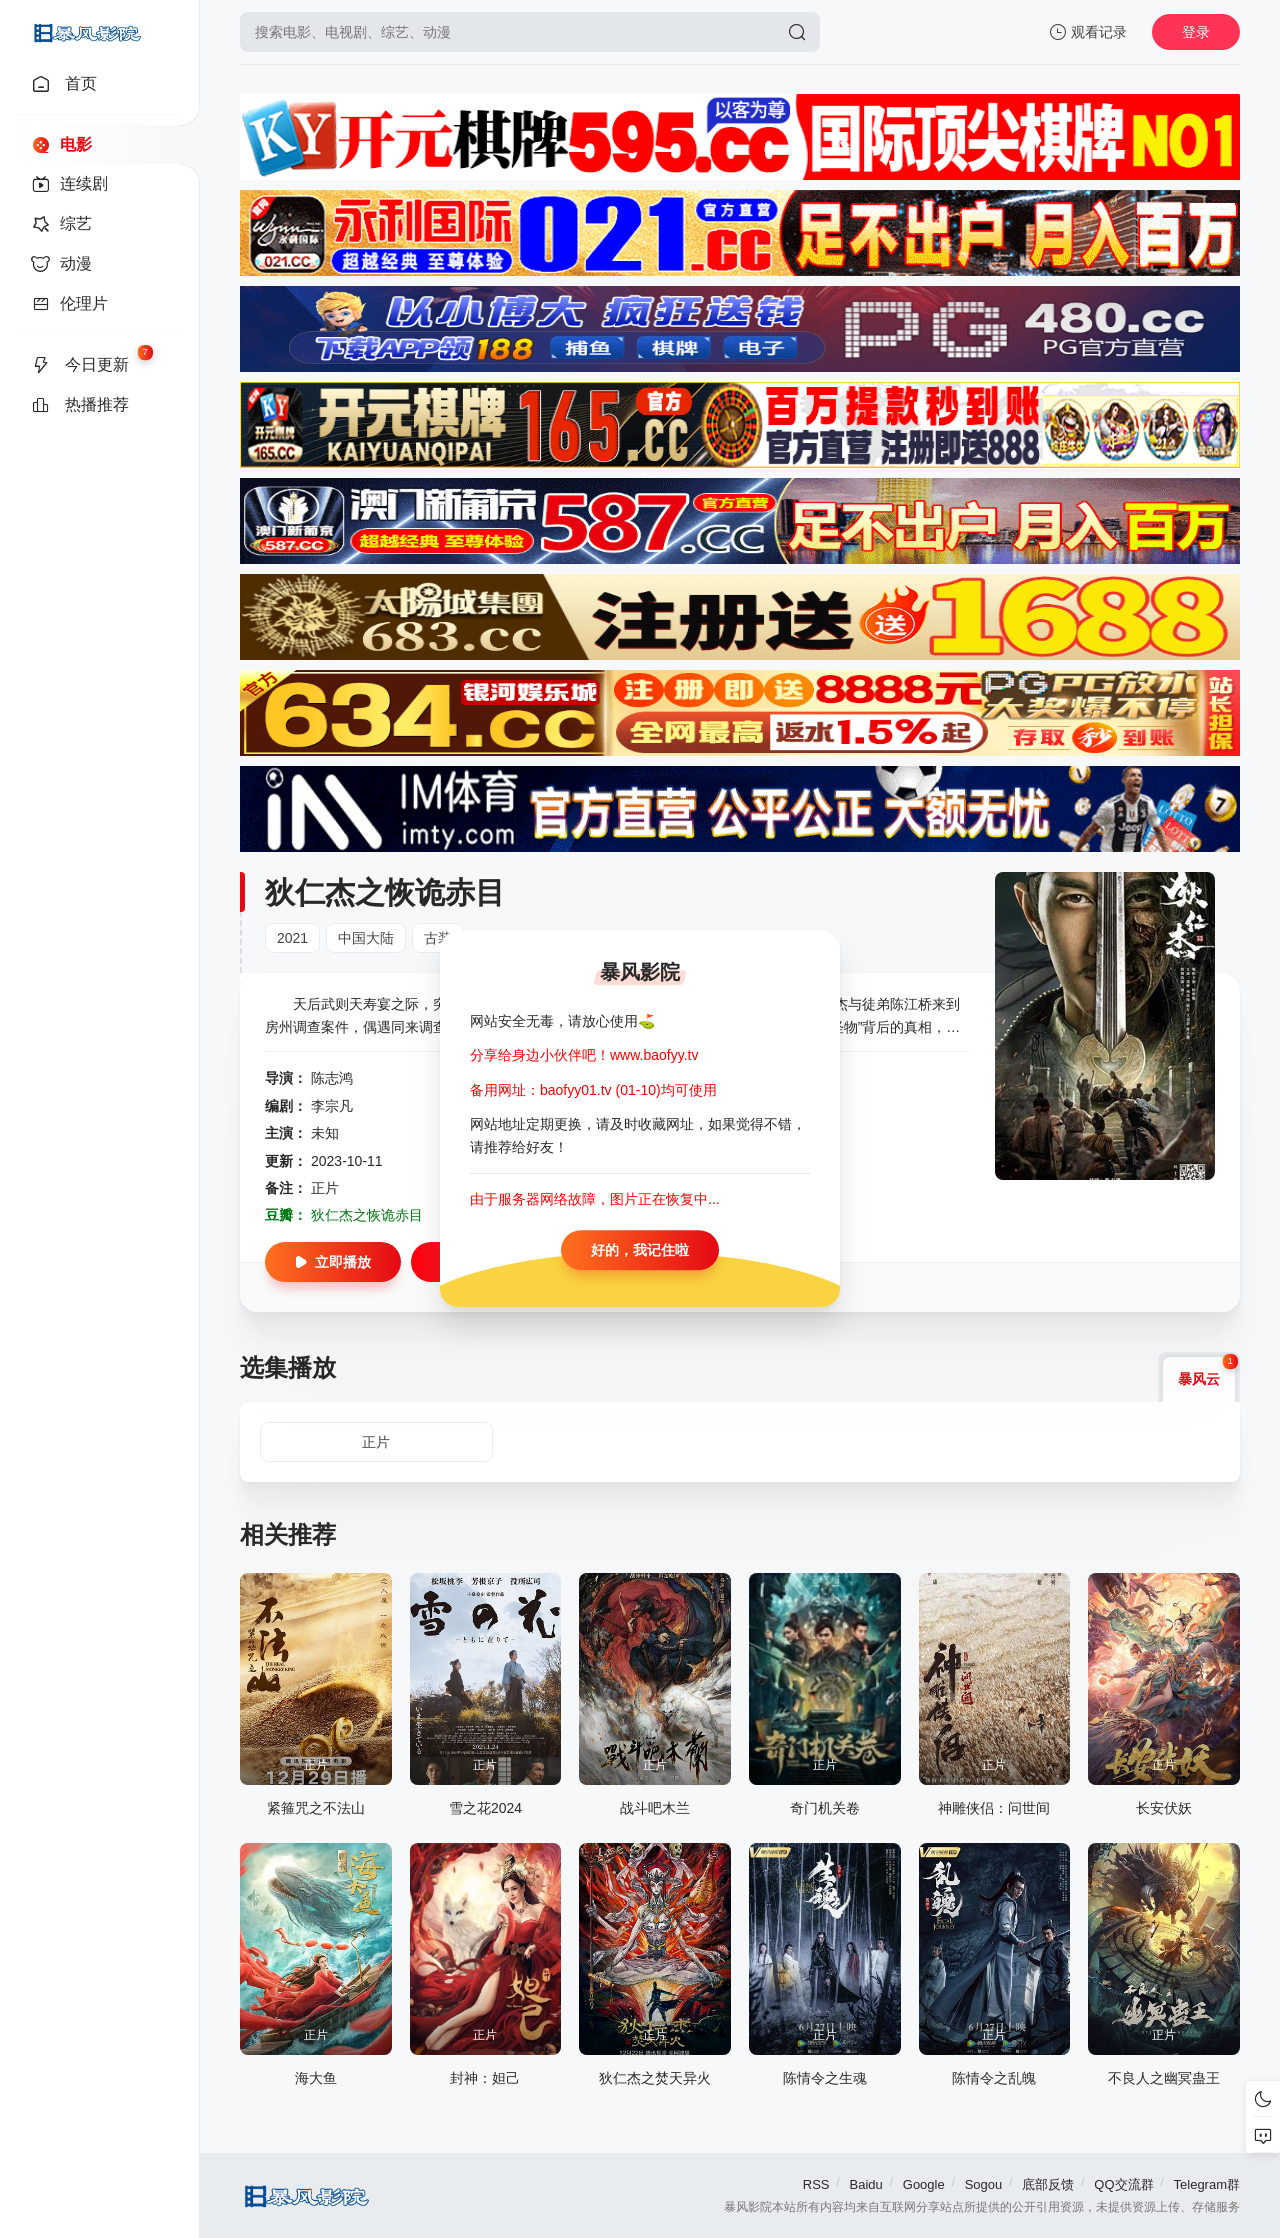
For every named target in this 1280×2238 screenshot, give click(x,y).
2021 (292, 938)
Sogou (984, 2184)
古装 (438, 938)
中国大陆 (366, 938)
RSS (816, 2184)
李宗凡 (332, 1106)
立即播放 (333, 1262)
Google (924, 2184)
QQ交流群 (1123, 2184)
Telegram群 (1207, 2184)
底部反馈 (1048, 2184)
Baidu (866, 2184)
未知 (325, 1133)
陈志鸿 (332, 1078)
